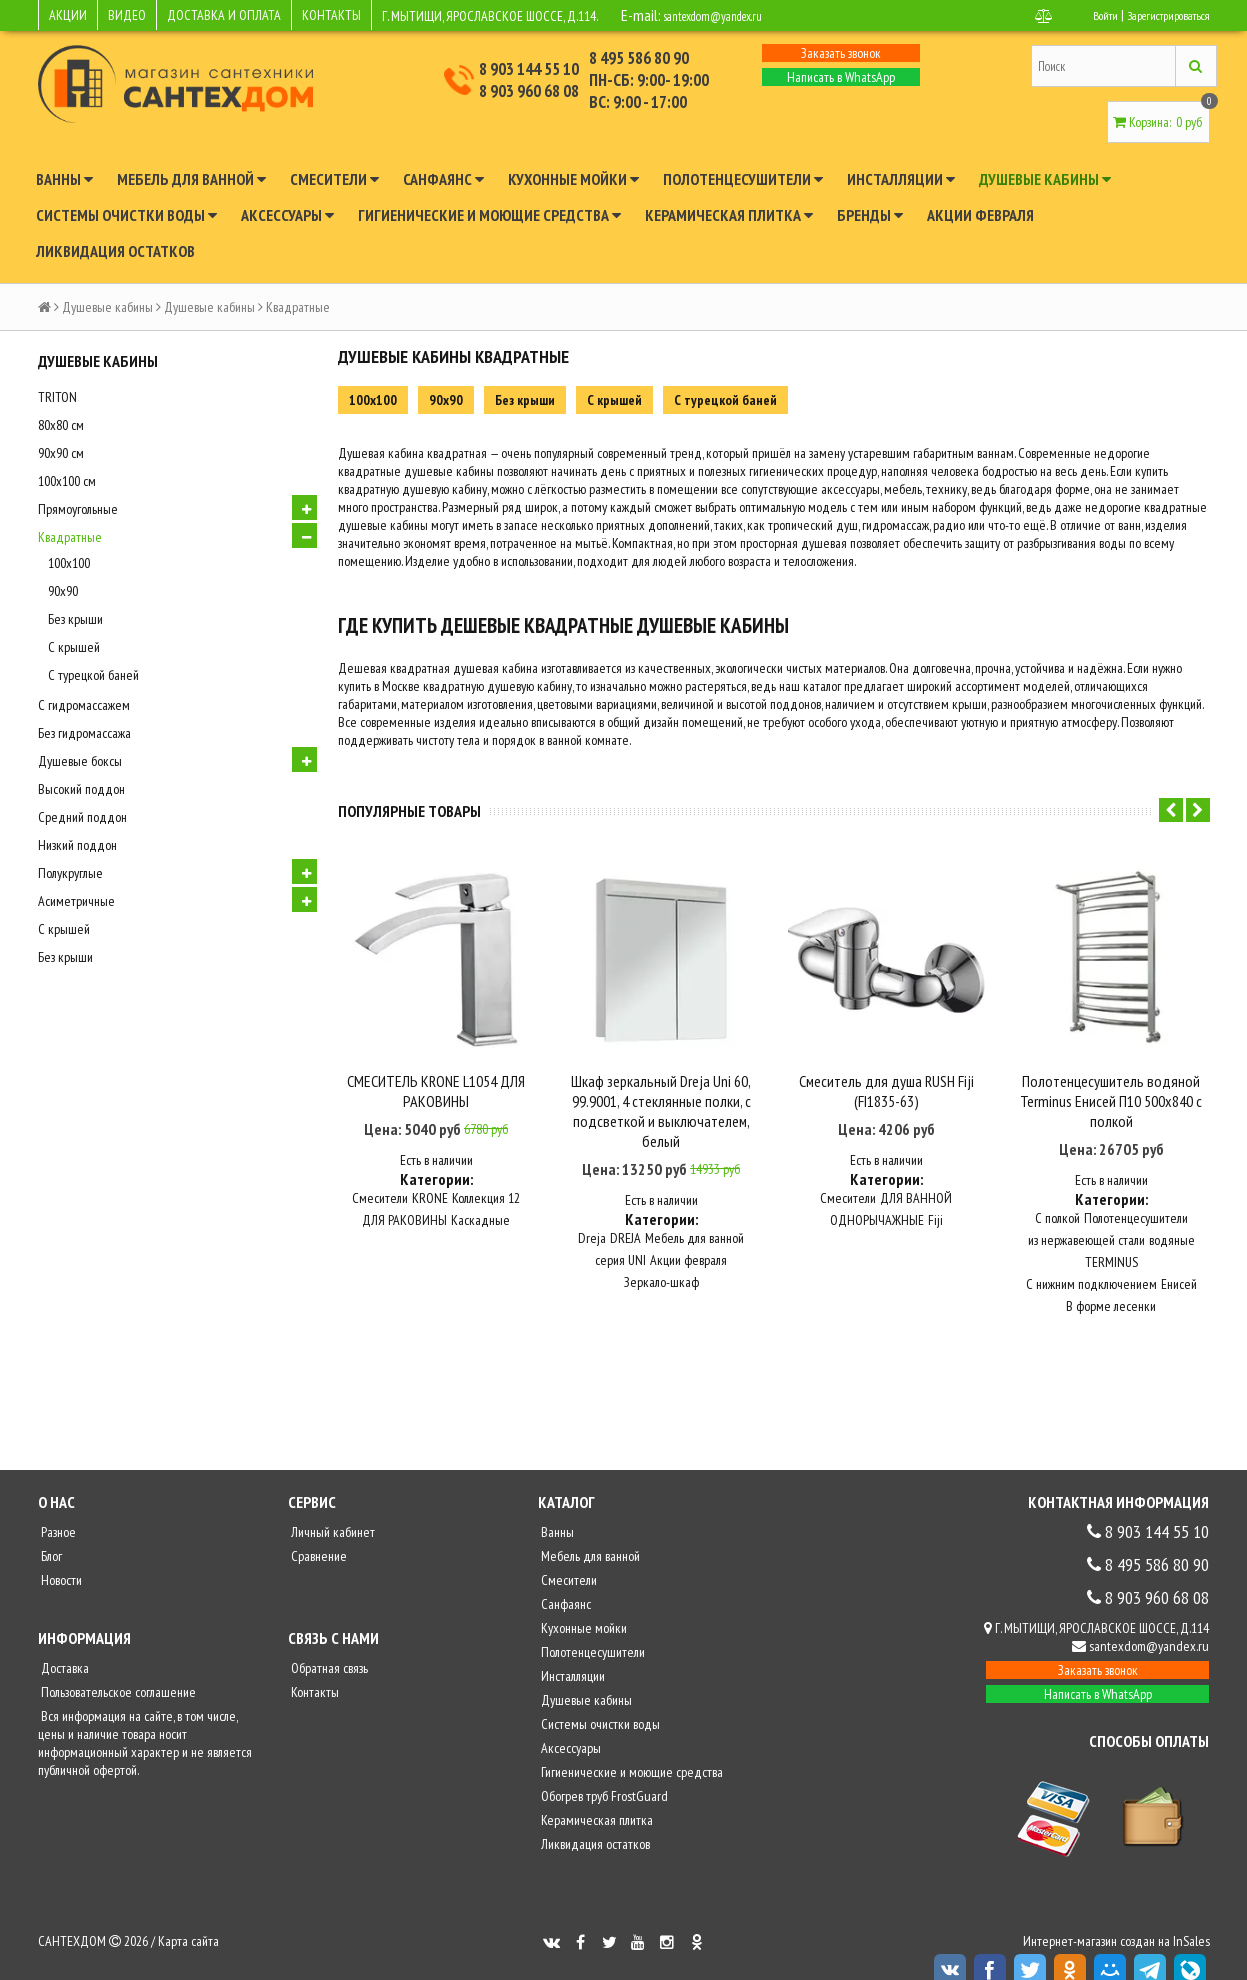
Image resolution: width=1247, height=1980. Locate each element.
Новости (60, 1556)
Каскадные (480, 1196)
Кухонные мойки (573, 179)
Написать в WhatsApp (841, 77)
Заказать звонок (841, 53)
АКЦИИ (68, 15)
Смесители (334, 179)
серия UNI (620, 1236)
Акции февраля (980, 215)
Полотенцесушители (743, 179)
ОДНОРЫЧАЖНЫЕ (877, 1196)
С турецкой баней (93, 675)
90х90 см (61, 453)
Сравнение (317, 1532)
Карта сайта (188, 1917)
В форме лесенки (1111, 1282)
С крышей (74, 647)
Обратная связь (328, 1644)
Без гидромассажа (84, 733)
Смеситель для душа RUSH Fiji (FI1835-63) (886, 1066)
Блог (50, 1532)
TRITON (57, 397)
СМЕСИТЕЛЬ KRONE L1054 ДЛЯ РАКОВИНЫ (436, 1066)
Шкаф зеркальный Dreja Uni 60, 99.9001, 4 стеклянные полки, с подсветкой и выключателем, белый (661, 1086)
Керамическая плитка (729, 215)
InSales (1191, 1917)
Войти (1085, 15)
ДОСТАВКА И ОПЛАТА (224, 15)
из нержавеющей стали (1086, 1216)
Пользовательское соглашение (117, 1668)
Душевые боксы (80, 761)
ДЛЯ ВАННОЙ (916, 1174)
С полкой (1057, 1194)
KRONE (430, 1174)
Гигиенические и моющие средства (489, 215)
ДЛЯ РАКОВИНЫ (404, 1196)
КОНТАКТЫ (331, 15)
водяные (1172, 1216)
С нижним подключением (1091, 1260)
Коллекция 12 (486, 1174)
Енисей (1179, 1260)
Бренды (870, 215)
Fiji (935, 1196)
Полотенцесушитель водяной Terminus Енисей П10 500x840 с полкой (1111, 1076)
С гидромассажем (84, 705)
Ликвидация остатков (115, 251)
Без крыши (75, 619)
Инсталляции (901, 179)
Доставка (63, 1644)
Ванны (64, 179)
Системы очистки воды (126, 215)
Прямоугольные (78, 509)
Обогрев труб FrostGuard (603, 1772)
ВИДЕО (127, 15)
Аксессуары (287, 215)
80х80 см (61, 425)
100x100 (69, 563)
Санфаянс (443, 179)
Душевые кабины (1045, 179)
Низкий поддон (77, 845)
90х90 (63, 591)
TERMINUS (1111, 1238)
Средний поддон (82, 817)
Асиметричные (76, 901)
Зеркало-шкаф (661, 1258)
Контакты (313, 1668)
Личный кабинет (331, 1508)
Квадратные (70, 537)
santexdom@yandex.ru (731, 15)
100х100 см (67, 481)
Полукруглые (70, 873)
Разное (57, 1508)
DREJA (625, 1214)
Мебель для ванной (191, 179)
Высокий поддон (81, 789)
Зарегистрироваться (1159, 15)
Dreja (592, 1214)
